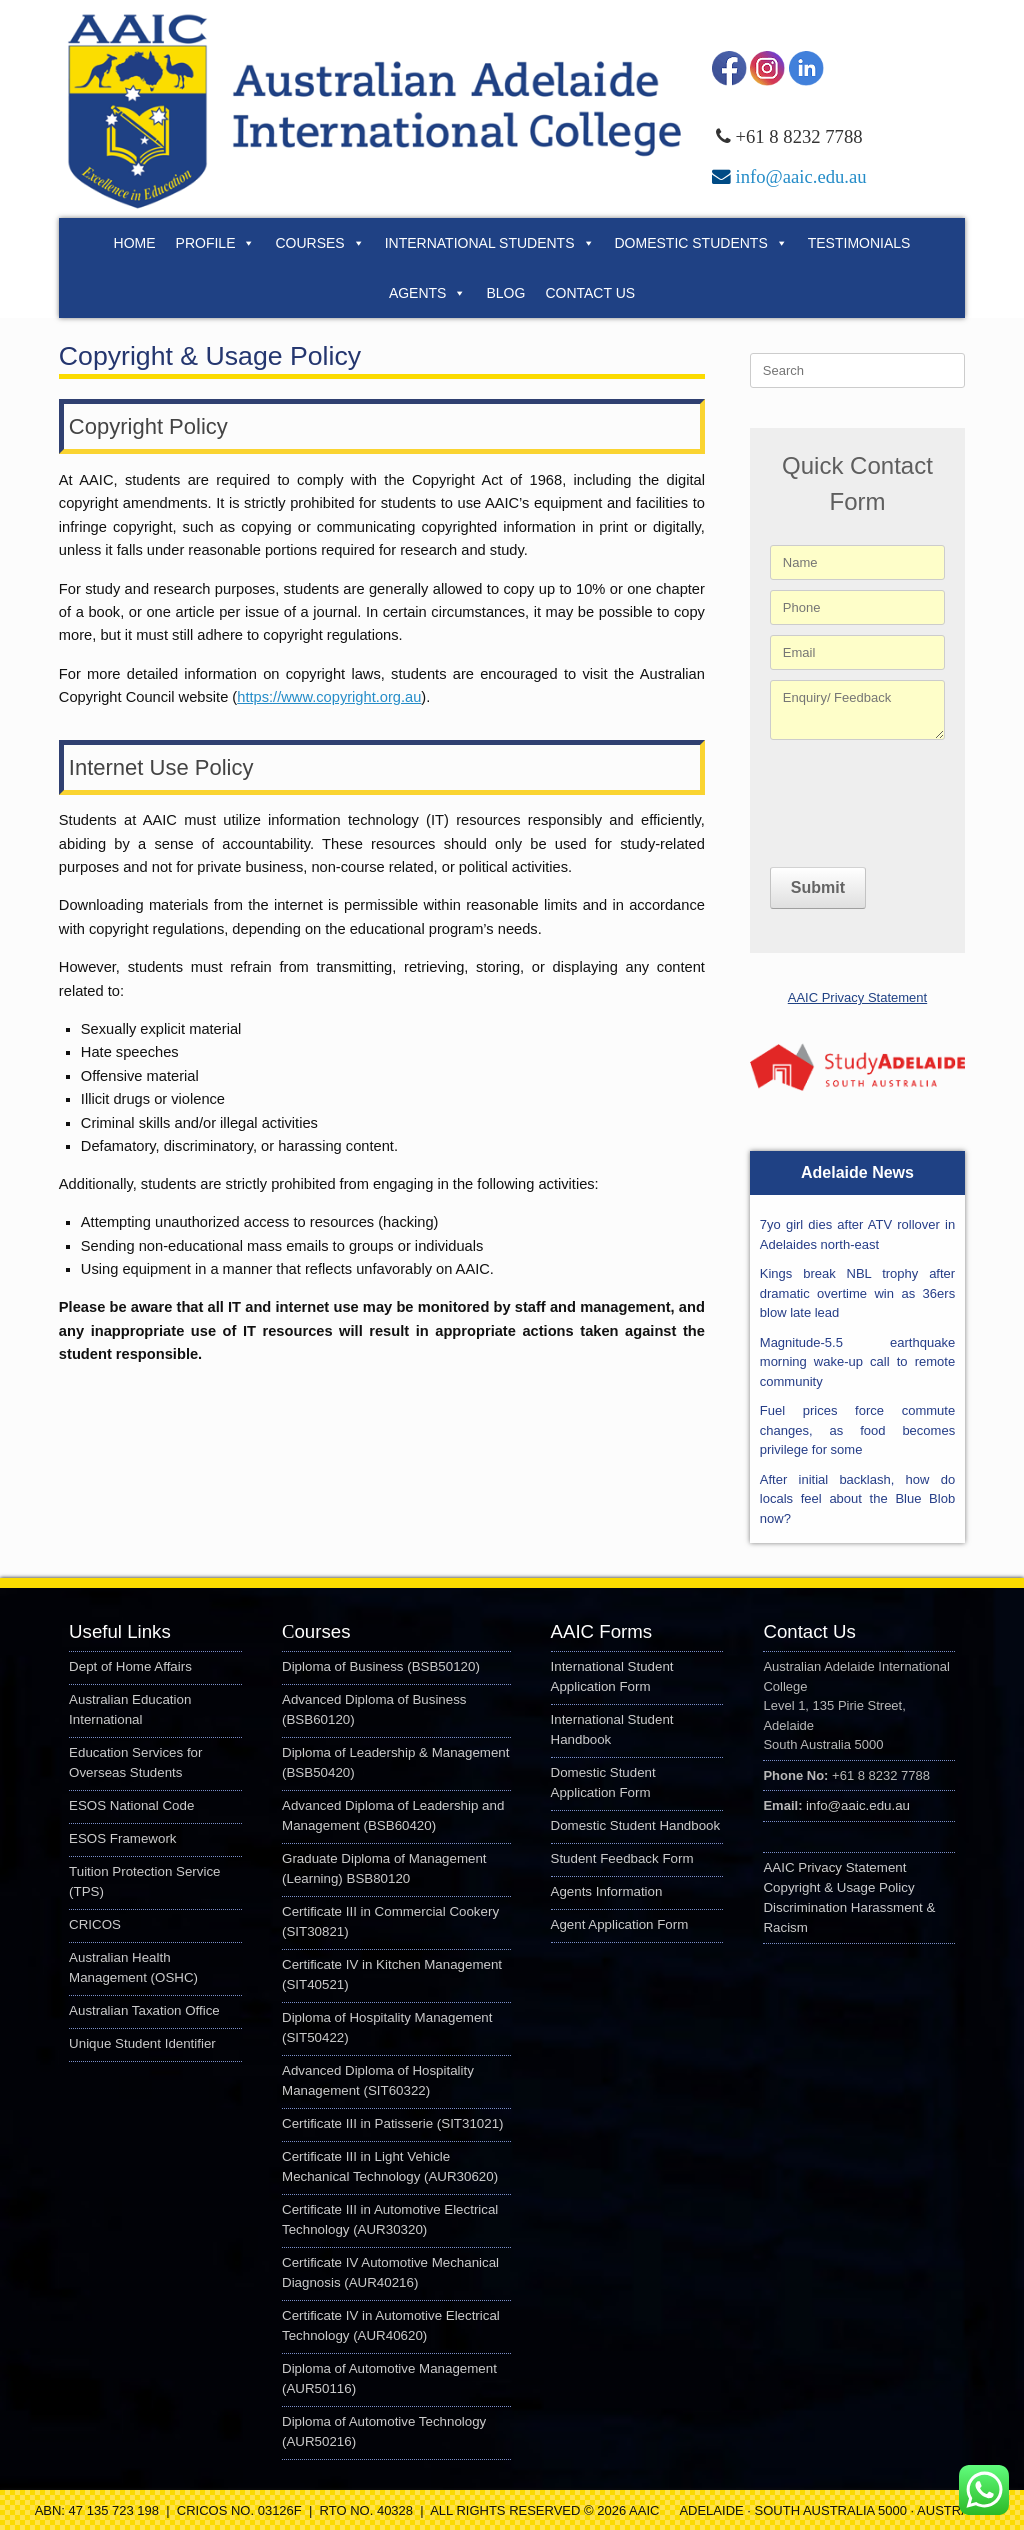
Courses (319, 243)
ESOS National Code (131, 1805)
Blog (505, 293)
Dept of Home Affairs (130, 1666)
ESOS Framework (122, 1838)
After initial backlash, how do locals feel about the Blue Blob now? (857, 1499)
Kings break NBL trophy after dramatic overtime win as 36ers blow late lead (857, 1293)
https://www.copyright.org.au (329, 697)
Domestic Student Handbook (636, 1825)
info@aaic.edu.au (800, 176)
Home (135, 243)
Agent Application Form (620, 1924)
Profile (216, 243)
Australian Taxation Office (144, 2010)
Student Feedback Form (622, 1858)
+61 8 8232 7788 (798, 136)
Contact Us (590, 293)
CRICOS (95, 1924)
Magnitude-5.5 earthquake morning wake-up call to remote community (857, 1362)
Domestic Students (701, 243)
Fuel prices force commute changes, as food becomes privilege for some (857, 1430)
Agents (428, 293)
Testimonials (859, 243)
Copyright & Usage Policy (838, 1887)
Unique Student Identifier (142, 2043)
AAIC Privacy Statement (857, 997)
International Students (490, 243)
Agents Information (607, 1891)
